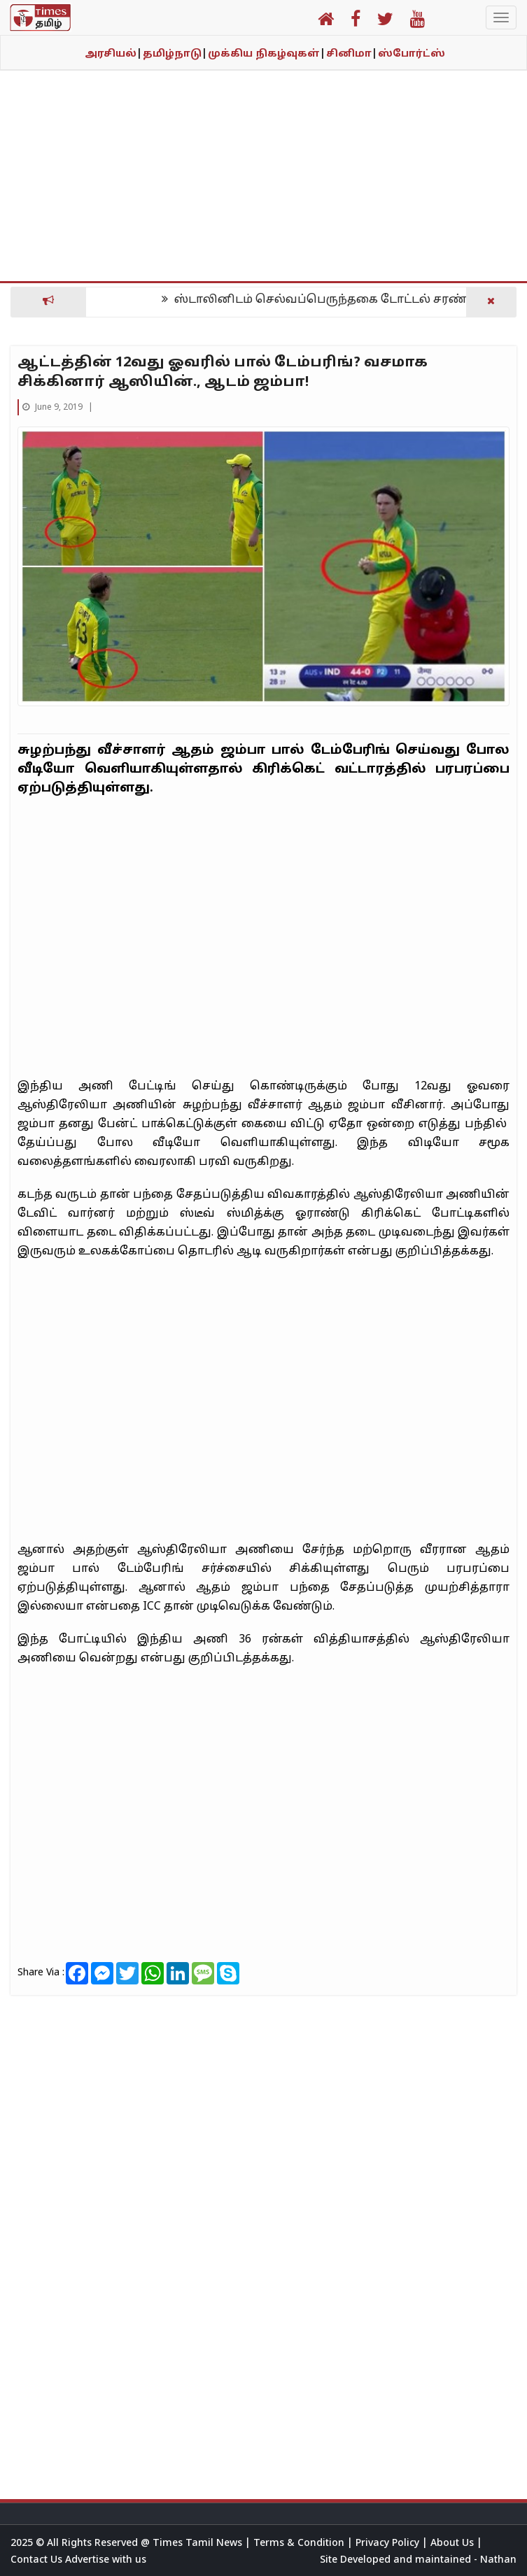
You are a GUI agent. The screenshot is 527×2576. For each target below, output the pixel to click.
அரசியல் (113, 54)
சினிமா (351, 54)
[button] (326, 22)
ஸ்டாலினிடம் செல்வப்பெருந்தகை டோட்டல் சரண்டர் (331, 300)
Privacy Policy (389, 2543)
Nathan (498, 2560)
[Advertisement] (263, 183)
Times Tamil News (199, 2543)
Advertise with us (105, 2560)
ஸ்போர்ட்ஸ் (411, 54)
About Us (453, 2543)
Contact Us (37, 2560)
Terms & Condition (300, 2543)
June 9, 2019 (53, 408)
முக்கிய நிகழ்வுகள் (266, 54)
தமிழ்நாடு (175, 54)
